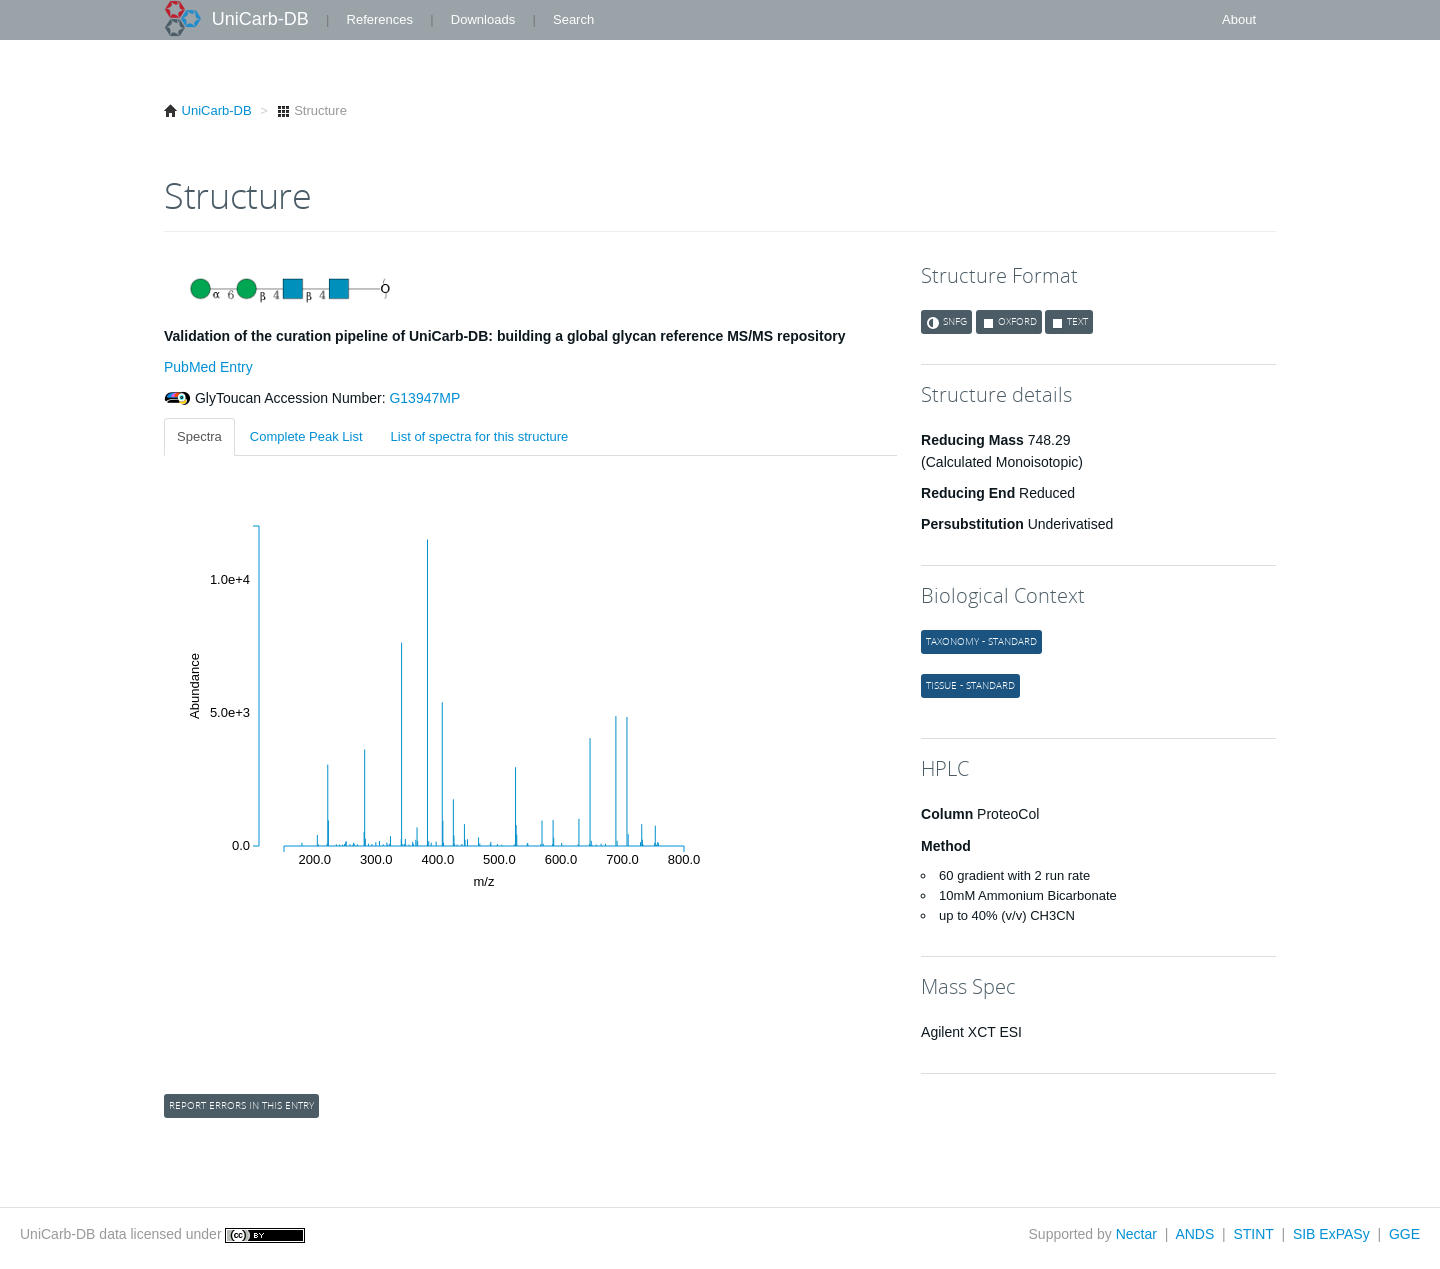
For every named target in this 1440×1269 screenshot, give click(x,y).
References (380, 19)
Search (573, 19)
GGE (1404, 1234)
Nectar (1136, 1234)
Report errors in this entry (241, 1105)
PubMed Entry (208, 367)
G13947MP (423, 398)
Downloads (483, 19)
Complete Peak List (306, 436)
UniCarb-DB (260, 19)
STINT (1253, 1234)
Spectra (199, 436)
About (1239, 19)
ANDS (1194, 1234)
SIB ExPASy (1331, 1234)
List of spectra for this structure (480, 436)
